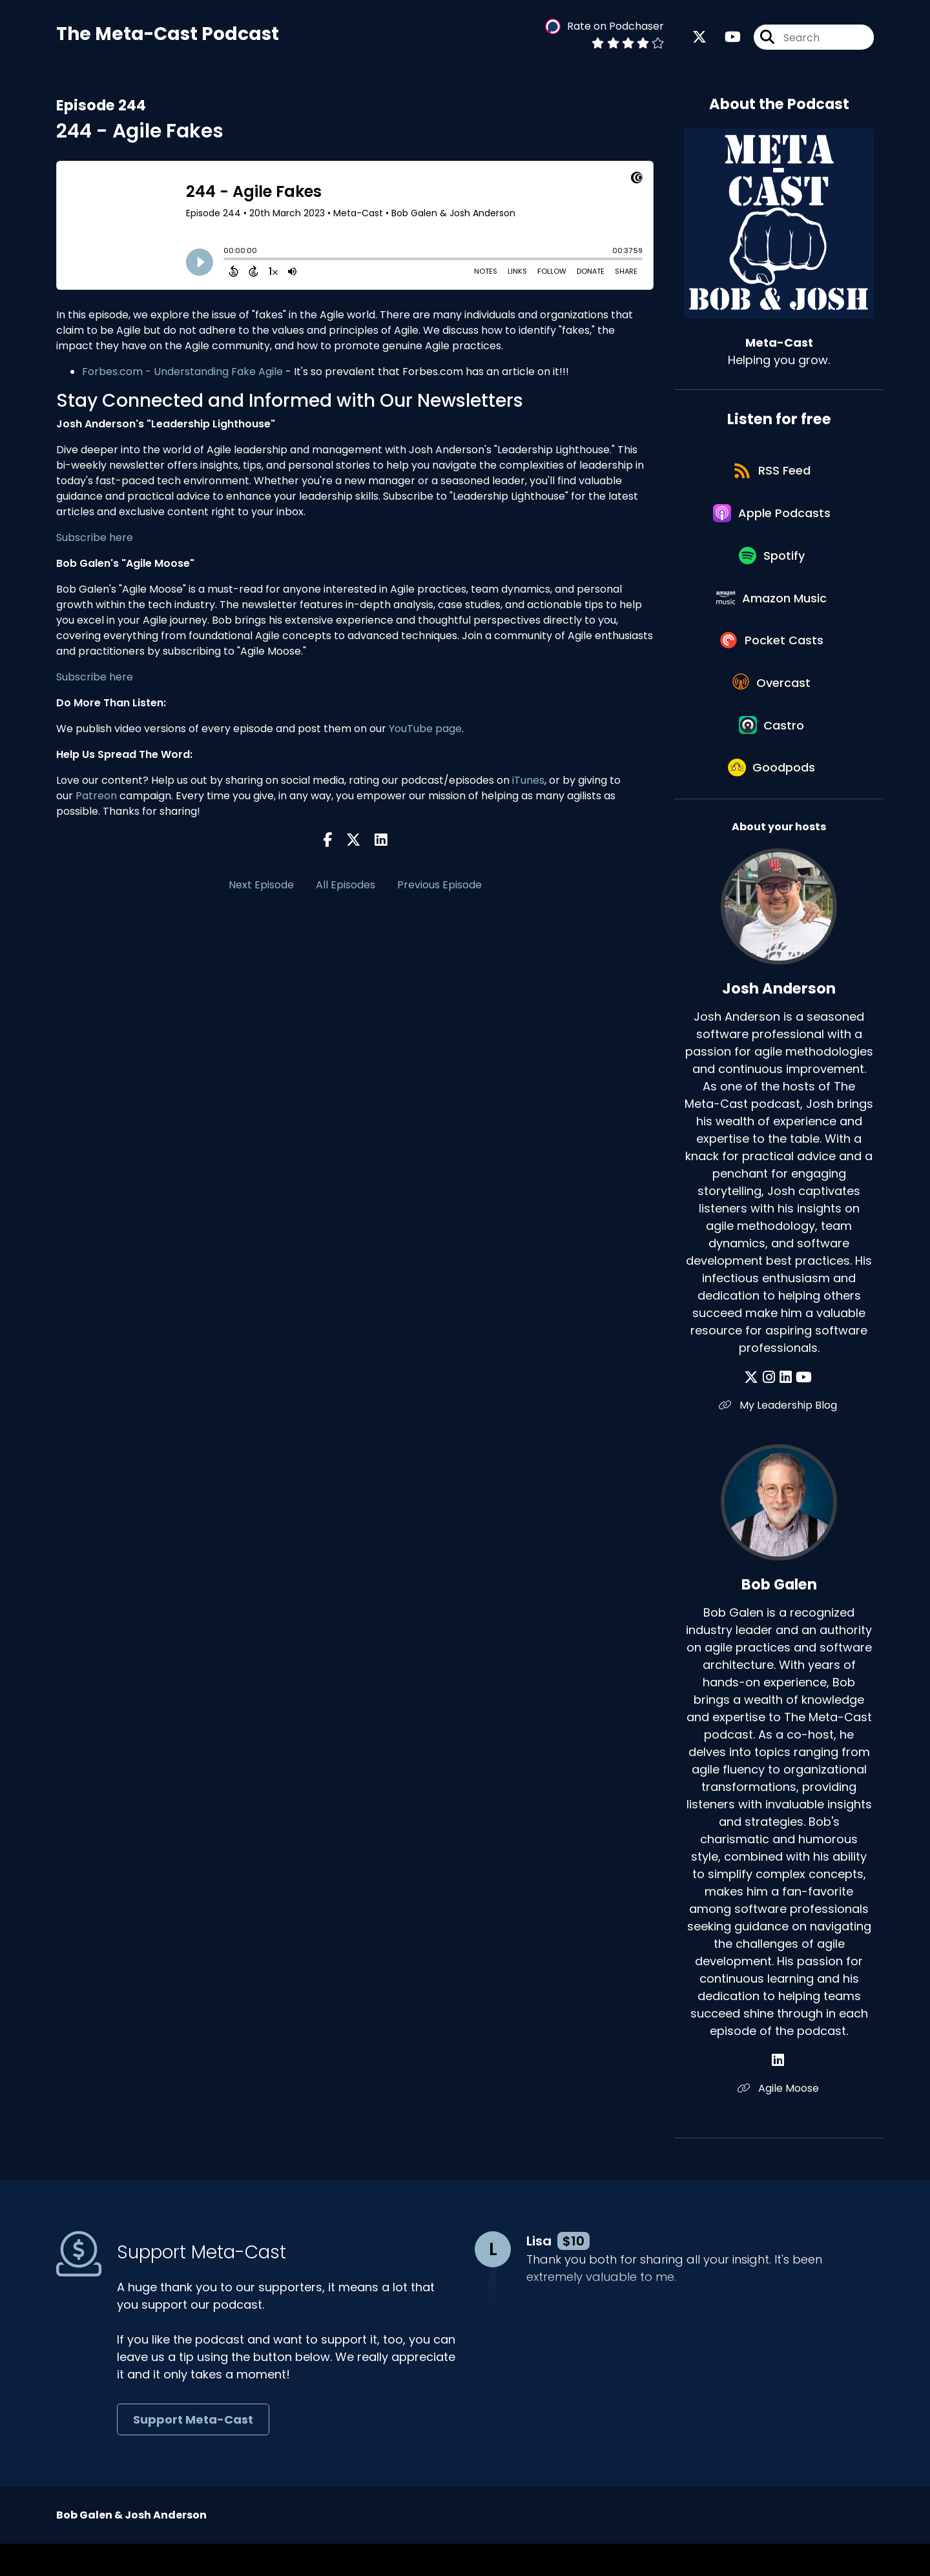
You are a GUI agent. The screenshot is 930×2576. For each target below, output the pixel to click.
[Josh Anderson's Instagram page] (771, 1409)
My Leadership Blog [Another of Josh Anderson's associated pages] (779, 1436)
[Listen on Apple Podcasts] (772, 520)
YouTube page (425, 729)
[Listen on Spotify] (772, 566)
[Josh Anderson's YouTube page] (802, 1409)
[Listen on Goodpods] (772, 798)
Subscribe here (94, 538)
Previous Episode (439, 886)
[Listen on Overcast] (773, 705)
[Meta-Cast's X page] (699, 38)
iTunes (528, 781)
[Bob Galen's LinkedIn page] (779, 2092)
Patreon (96, 797)
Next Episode (261, 886)
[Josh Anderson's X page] (755, 1409)
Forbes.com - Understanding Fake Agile (182, 372)
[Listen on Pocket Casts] (772, 658)
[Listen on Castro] (772, 751)
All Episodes (345, 886)
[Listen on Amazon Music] (772, 612)
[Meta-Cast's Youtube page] (725, 38)
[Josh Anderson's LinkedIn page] (786, 1409)
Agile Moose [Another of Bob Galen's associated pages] (779, 2119)
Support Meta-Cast (193, 2452)
